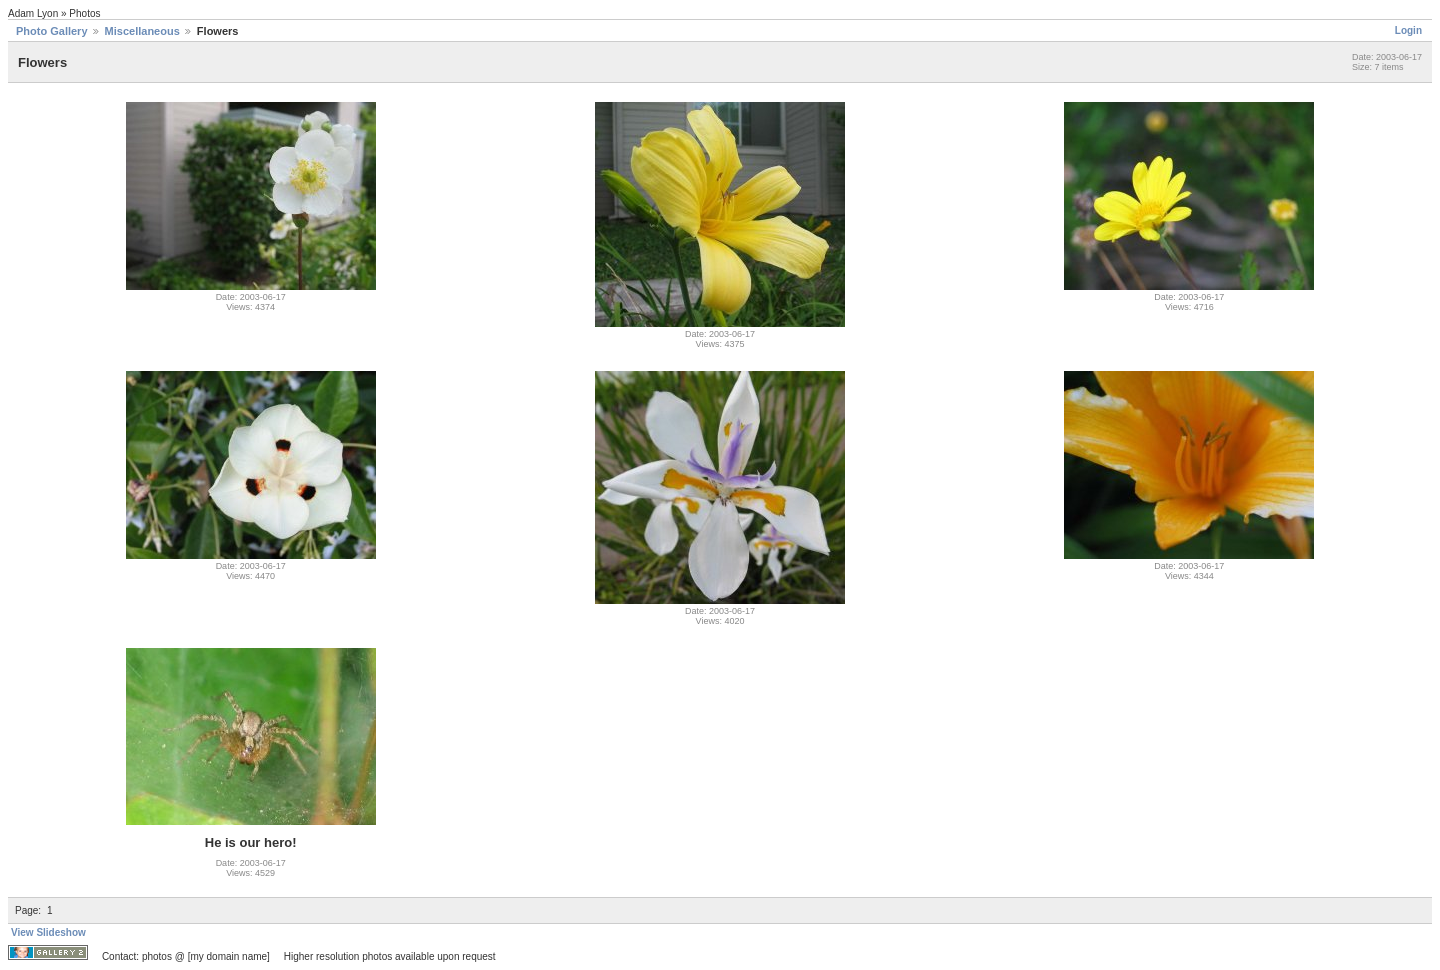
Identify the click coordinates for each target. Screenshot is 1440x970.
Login (1408, 30)
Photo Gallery (52, 31)
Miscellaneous (142, 31)
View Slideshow (48, 932)
